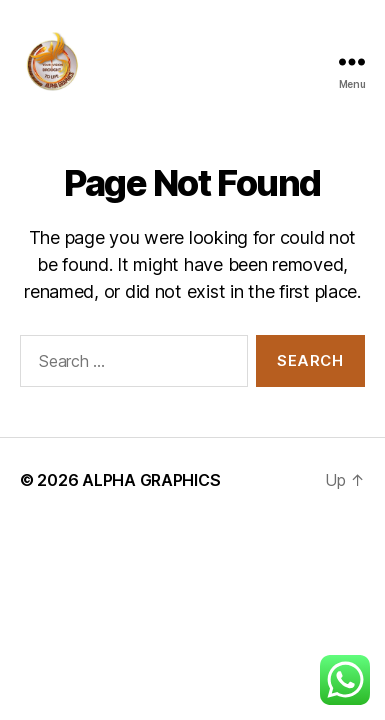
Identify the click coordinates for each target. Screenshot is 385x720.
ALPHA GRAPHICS (151, 480)
